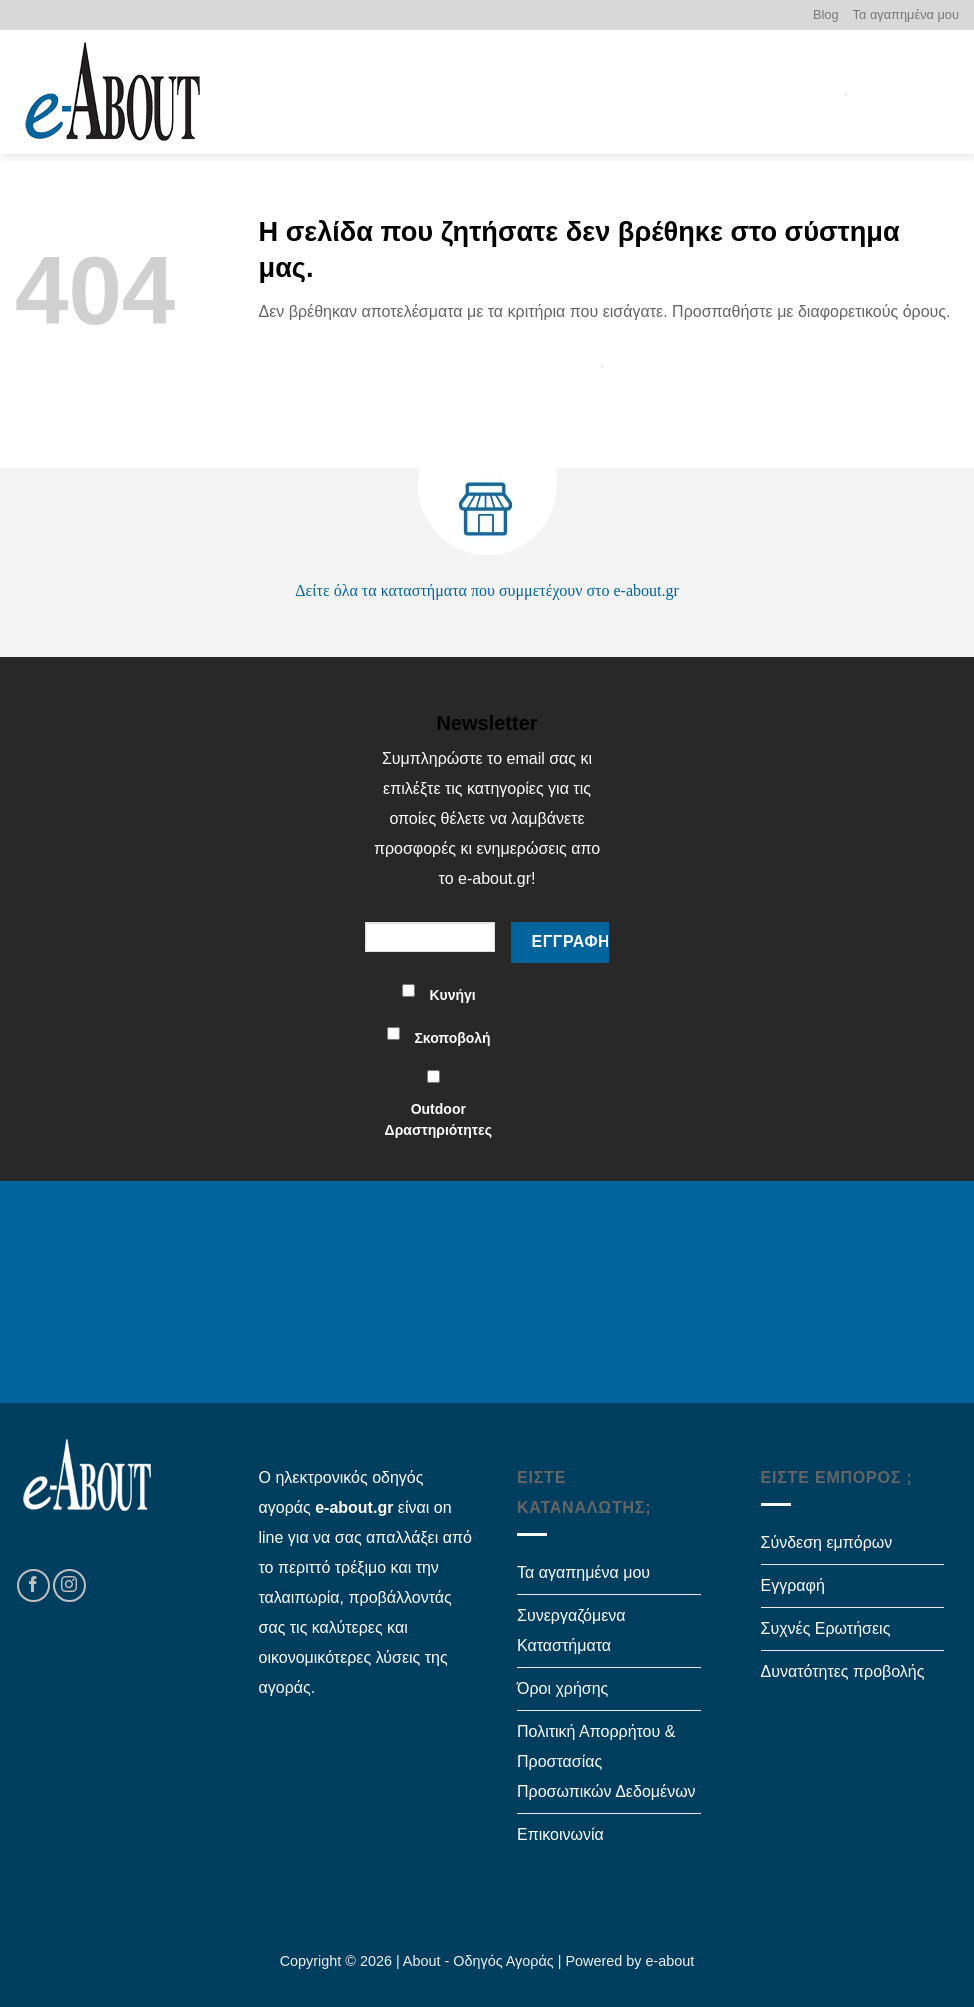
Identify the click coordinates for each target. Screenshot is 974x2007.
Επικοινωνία (560, 1834)
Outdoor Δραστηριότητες (438, 1119)
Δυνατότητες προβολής (843, 1671)
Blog (826, 14)
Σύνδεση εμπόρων (827, 1542)
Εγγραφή (793, 1585)
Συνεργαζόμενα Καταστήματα (571, 1630)
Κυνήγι (452, 995)
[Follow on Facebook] (33, 1585)
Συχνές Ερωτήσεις (826, 1628)
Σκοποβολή (452, 1038)
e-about (670, 1961)
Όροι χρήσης (562, 1688)
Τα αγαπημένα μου (906, 14)
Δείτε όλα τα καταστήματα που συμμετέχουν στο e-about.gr (487, 590)
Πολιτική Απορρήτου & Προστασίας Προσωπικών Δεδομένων (606, 1761)
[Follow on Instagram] (69, 1585)
